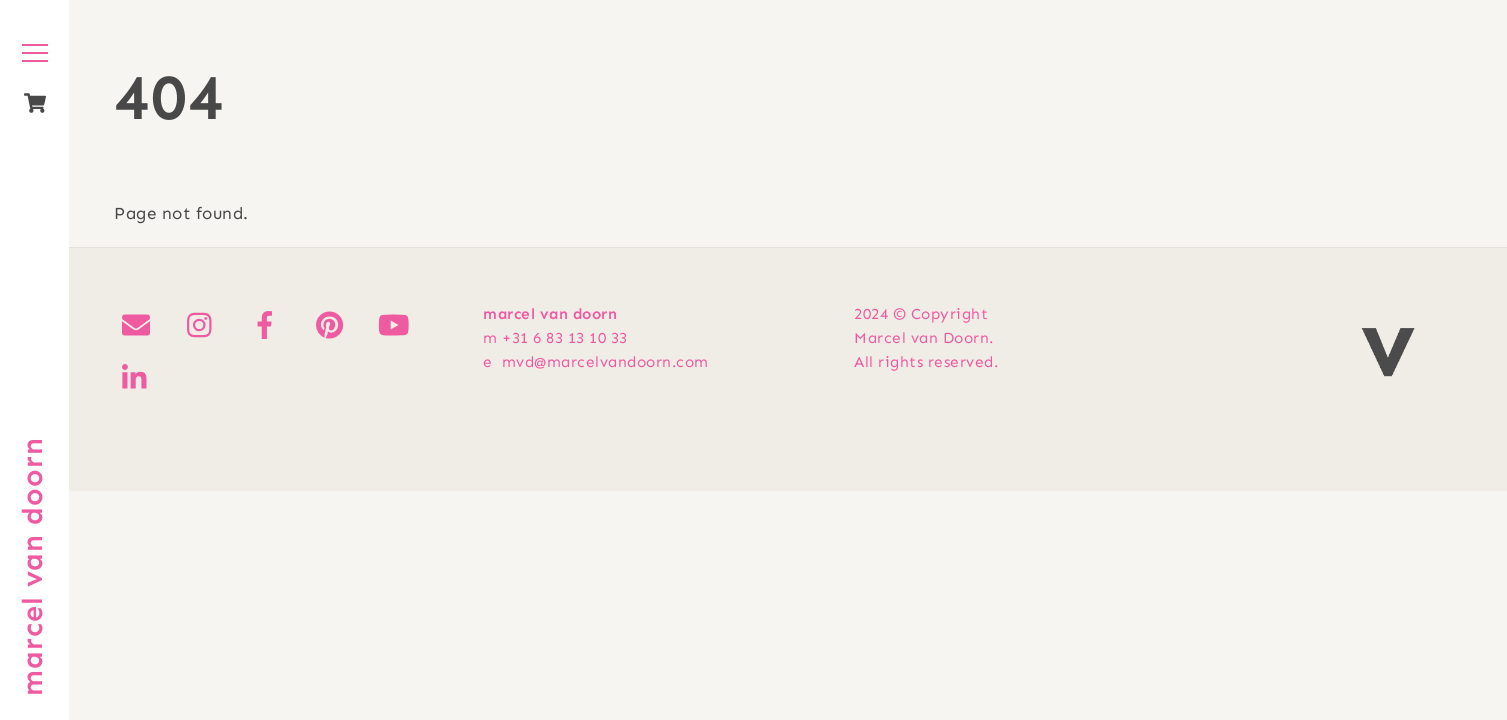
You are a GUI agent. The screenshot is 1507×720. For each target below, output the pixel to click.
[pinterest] (333, 325)
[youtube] (397, 325)
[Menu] (35, 53)
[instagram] (204, 325)
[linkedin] (139, 378)
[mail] (139, 325)
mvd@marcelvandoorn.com (605, 362)
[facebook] (268, 325)
